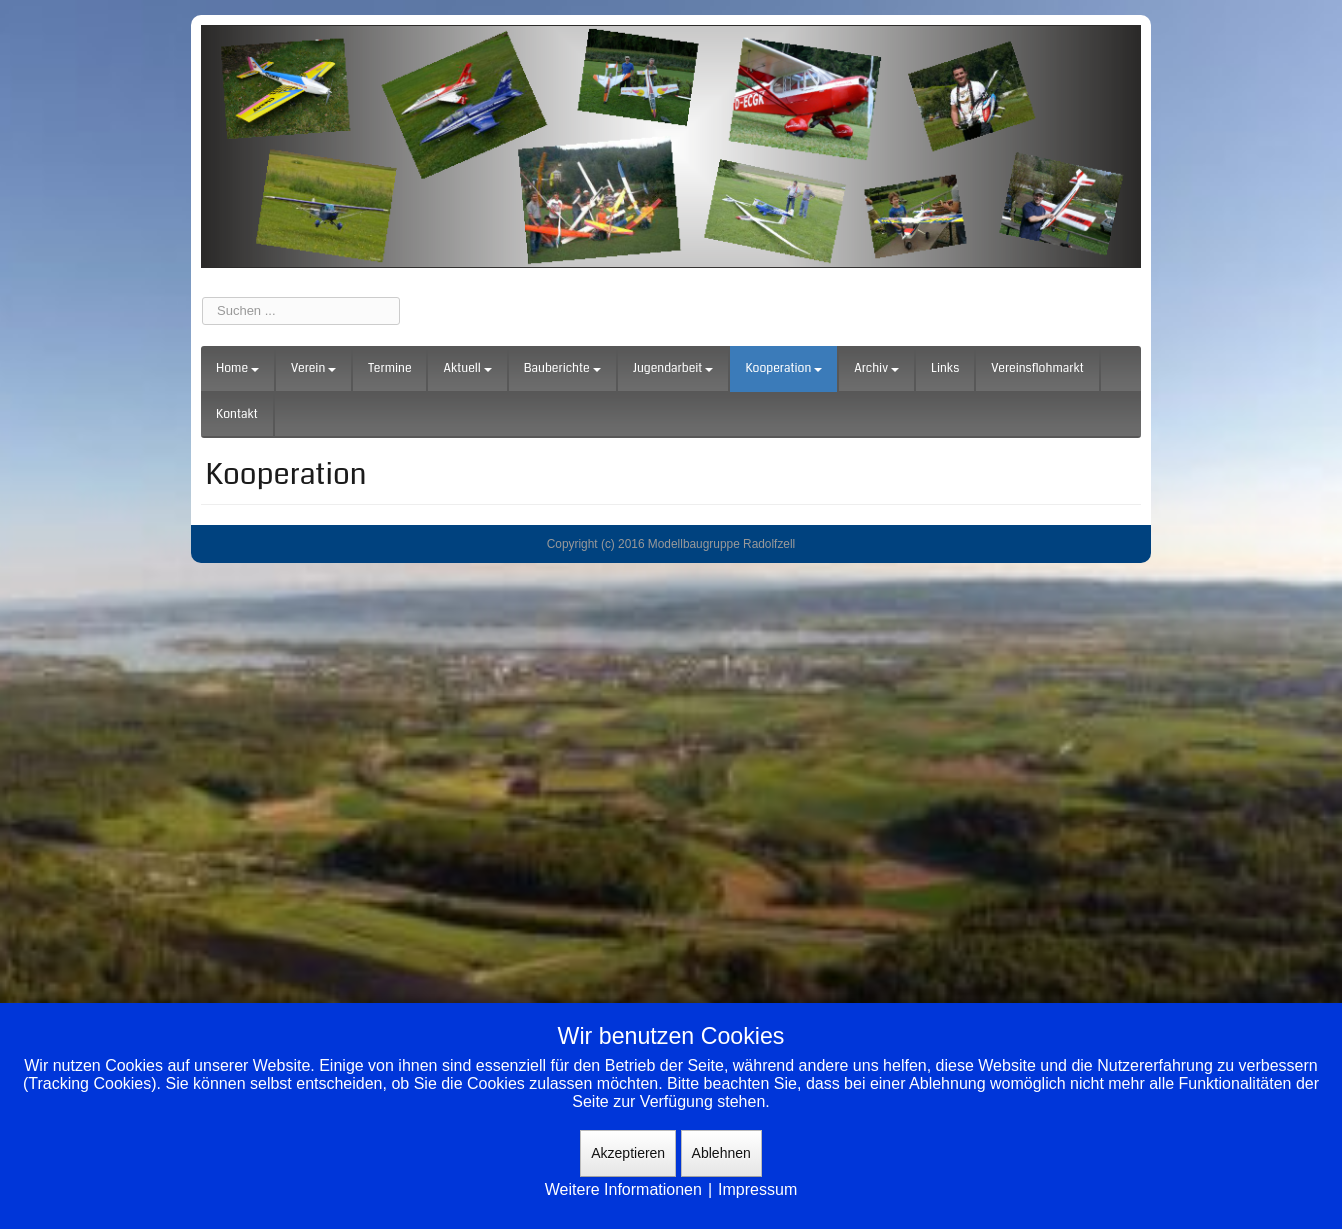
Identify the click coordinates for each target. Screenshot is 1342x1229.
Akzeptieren (628, 1153)
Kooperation (783, 368)
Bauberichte (562, 368)
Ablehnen (721, 1153)
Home (237, 368)
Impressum (757, 1189)
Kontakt (237, 414)
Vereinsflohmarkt (1037, 368)
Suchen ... (202, 297)
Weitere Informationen (623, 1189)
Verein (313, 368)
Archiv (876, 368)
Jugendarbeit (673, 368)
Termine (389, 368)
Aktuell (467, 368)
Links (945, 368)
